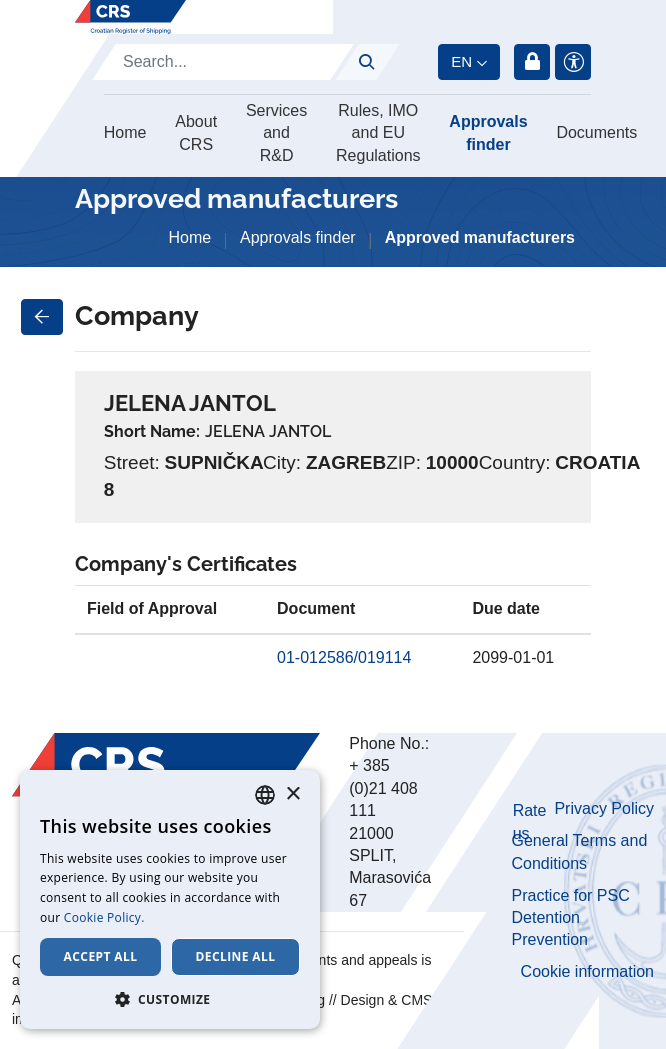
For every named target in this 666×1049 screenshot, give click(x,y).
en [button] (461, 61)
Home (125, 132)
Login (532, 62)
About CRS (196, 132)
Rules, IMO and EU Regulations (378, 133)
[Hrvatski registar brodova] (130, 17)
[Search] (223, 62)
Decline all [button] (236, 956)
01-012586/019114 (344, 657)
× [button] (292, 794)
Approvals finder (488, 132)
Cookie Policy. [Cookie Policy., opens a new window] (104, 917)
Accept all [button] (101, 956)
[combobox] (265, 795)
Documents (596, 132)
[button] (170, 999)
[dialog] (170, 899)
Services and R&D (276, 133)
